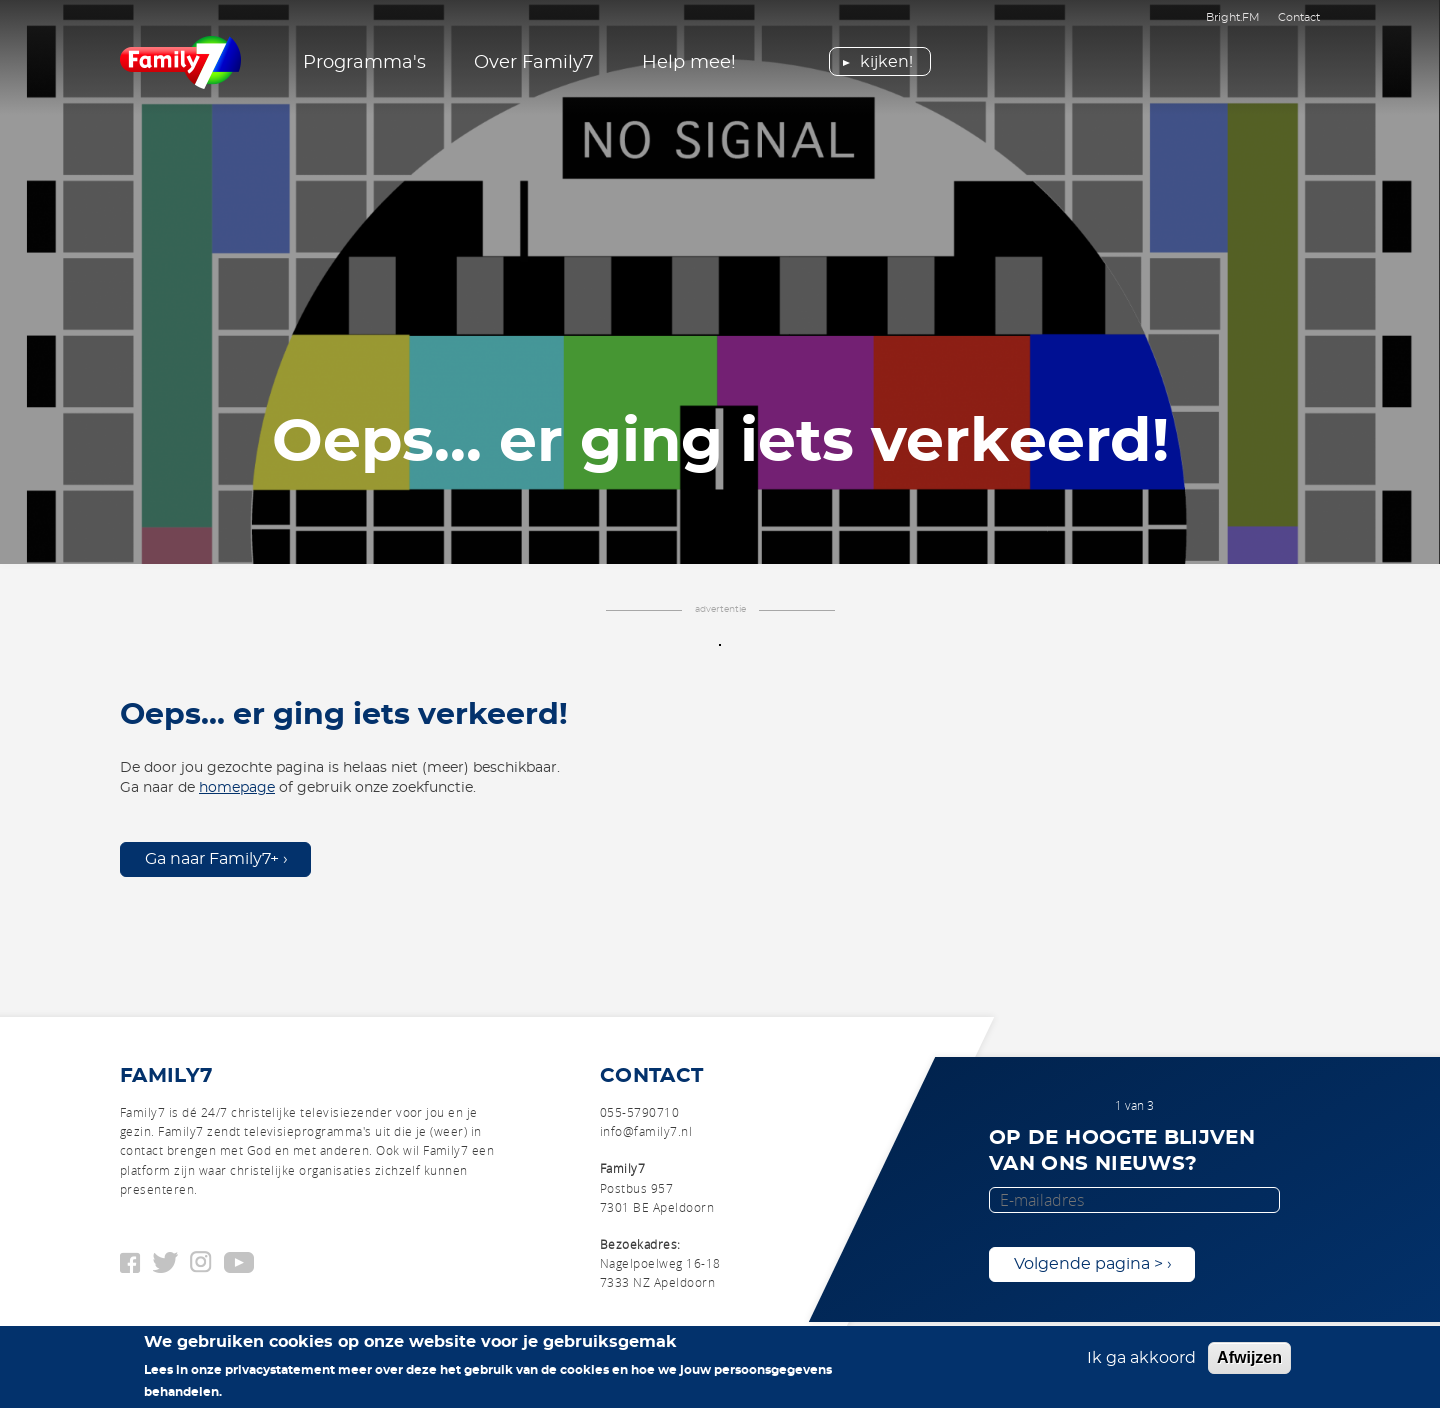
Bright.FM (1233, 17)
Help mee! (689, 63)
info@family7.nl (646, 1131)
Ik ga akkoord (1141, 1359)
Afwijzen (1249, 1358)
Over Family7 (534, 63)
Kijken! (886, 62)
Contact (1299, 17)
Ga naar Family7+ (212, 859)
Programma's (364, 63)
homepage (237, 788)
